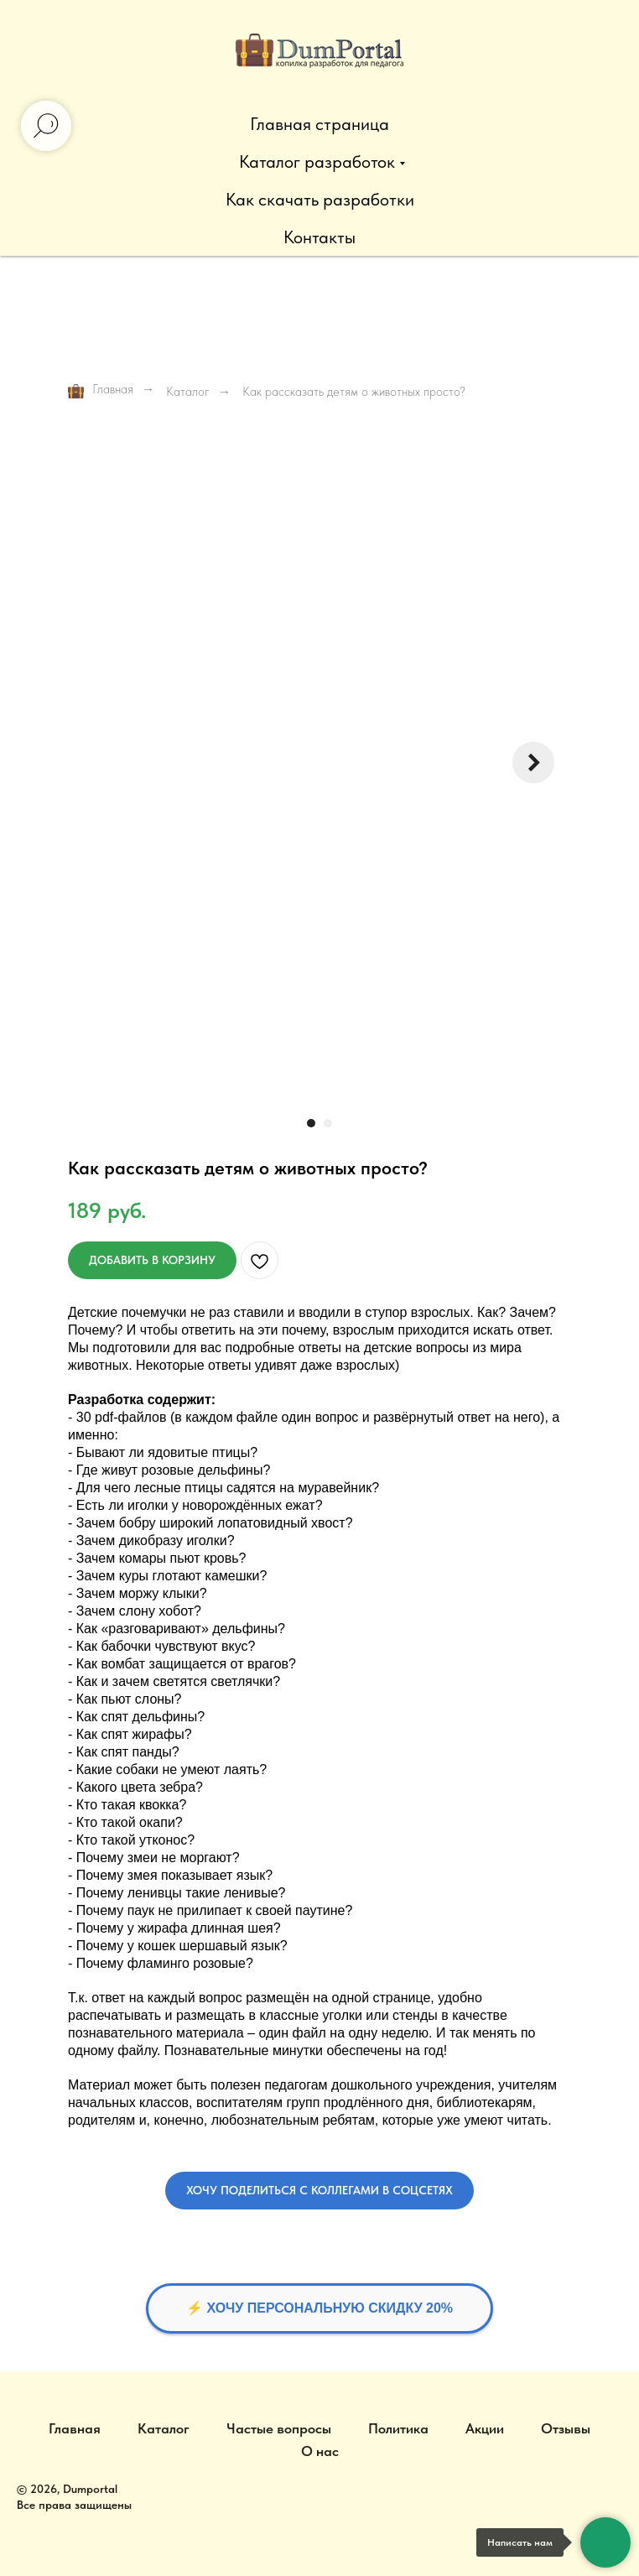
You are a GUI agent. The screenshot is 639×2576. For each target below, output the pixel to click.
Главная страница (319, 123)
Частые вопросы (278, 2428)
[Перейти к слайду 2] (328, 1123)
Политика (398, 2428)
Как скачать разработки (320, 199)
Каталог (188, 391)
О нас (320, 2451)
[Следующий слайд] (533, 762)
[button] (319, 2190)
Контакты (319, 236)
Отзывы (565, 2428)
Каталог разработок (317, 161)
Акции (484, 2428)
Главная (100, 390)
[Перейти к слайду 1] (311, 1123)
